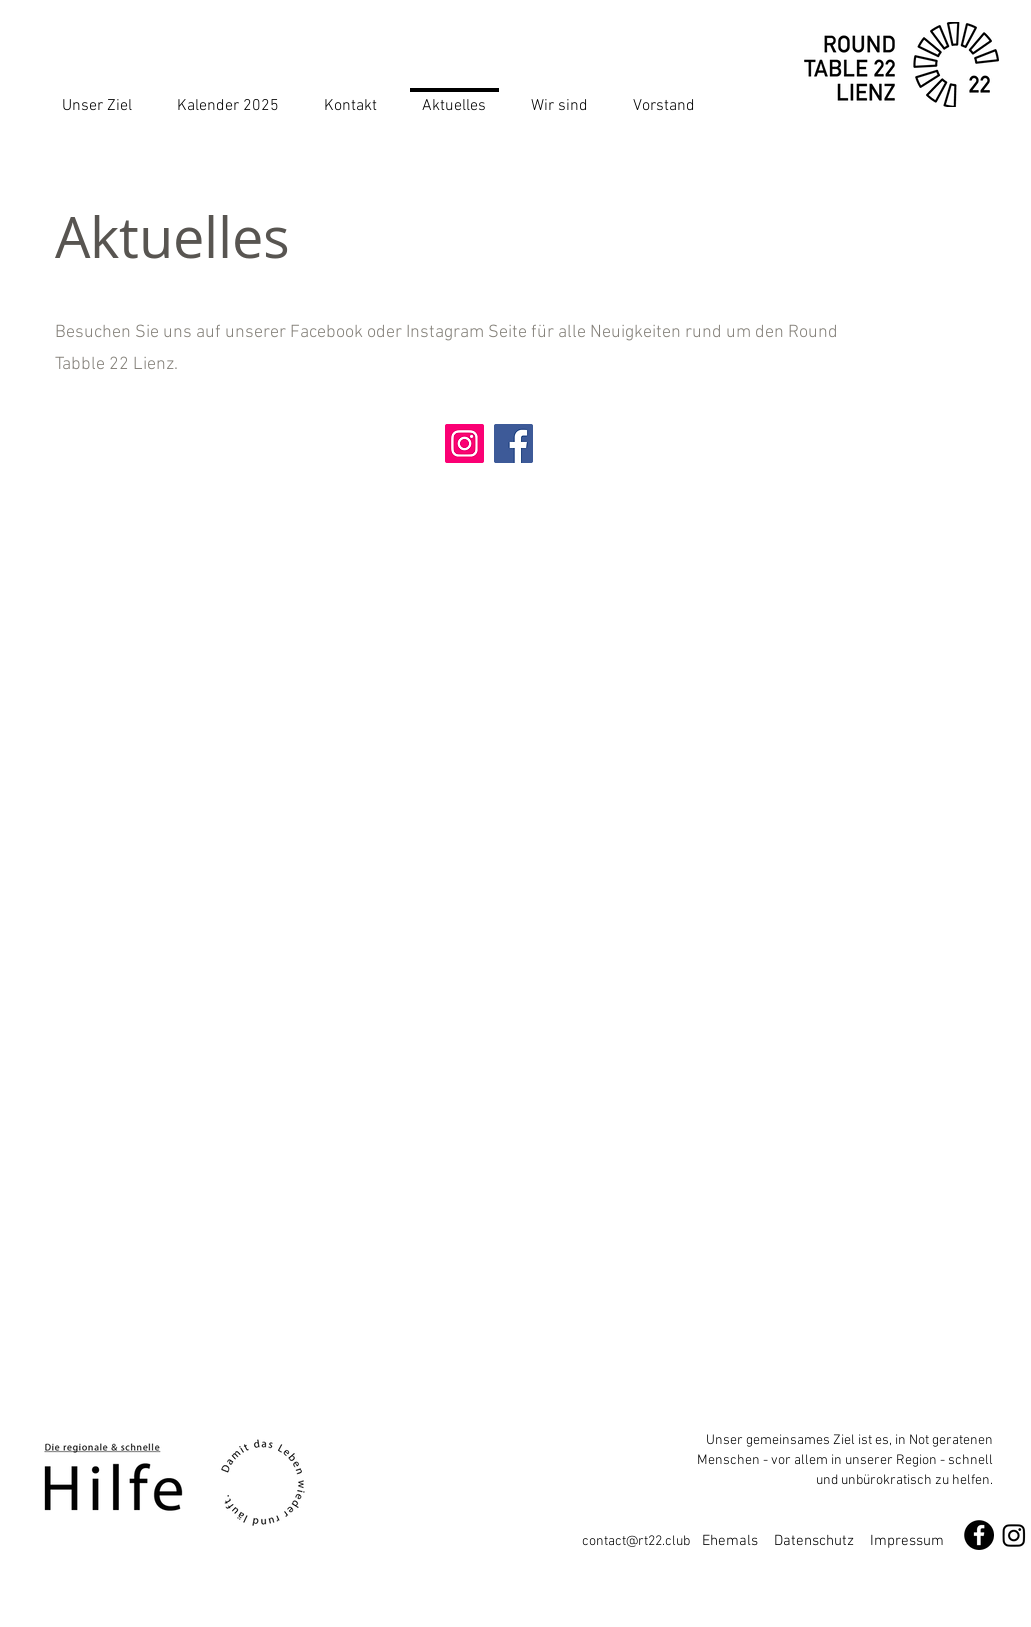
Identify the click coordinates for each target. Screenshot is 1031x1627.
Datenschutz (814, 1541)
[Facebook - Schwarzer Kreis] (979, 1535)
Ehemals (738, 1541)
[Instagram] (464, 443)
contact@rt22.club (642, 1541)
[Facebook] (513, 443)
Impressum (907, 1541)
